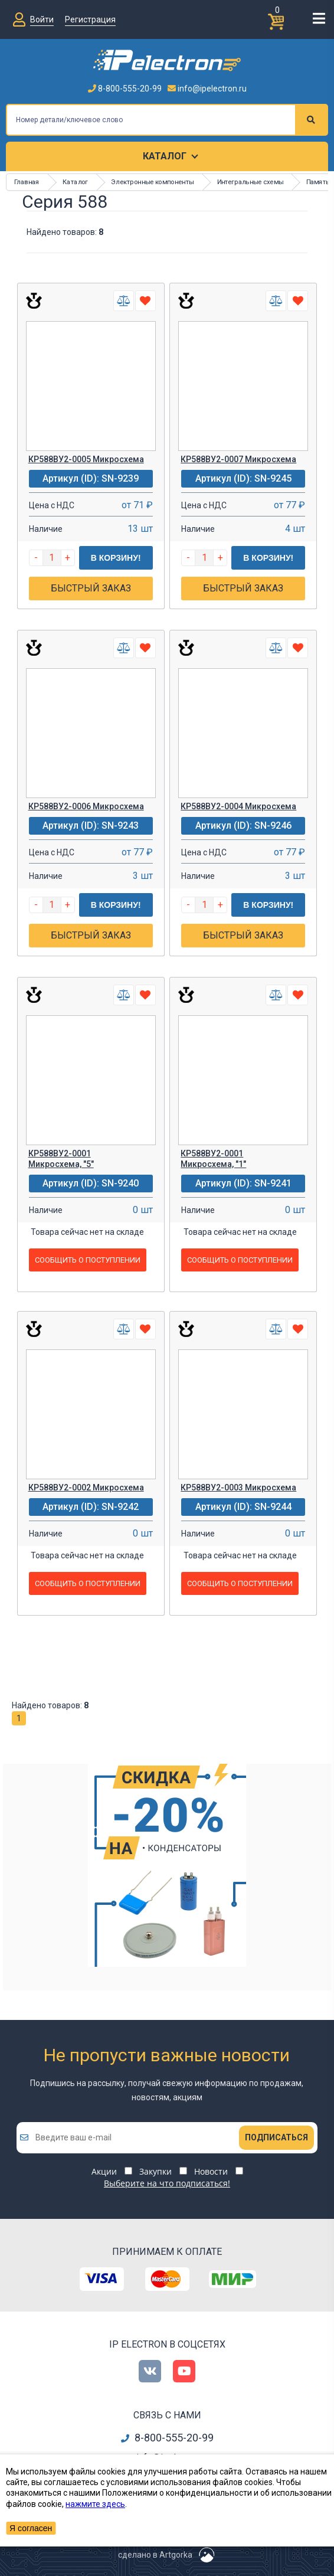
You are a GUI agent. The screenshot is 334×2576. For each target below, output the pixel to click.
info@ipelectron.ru (207, 88)
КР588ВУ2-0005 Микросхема (86, 459)
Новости (211, 2171)
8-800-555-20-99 (125, 88)
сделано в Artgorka (155, 2554)
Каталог (164, 156)
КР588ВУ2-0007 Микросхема (238, 459)
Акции (104, 2171)
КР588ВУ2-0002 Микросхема (86, 1487)
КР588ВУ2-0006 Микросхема (86, 806)
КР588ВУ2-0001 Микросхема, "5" (61, 1159)
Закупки (155, 2171)
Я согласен (30, 2528)
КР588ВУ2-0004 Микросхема (238, 806)
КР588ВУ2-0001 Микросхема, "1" (213, 1159)
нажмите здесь (95, 2504)
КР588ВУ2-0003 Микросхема (238, 1487)
